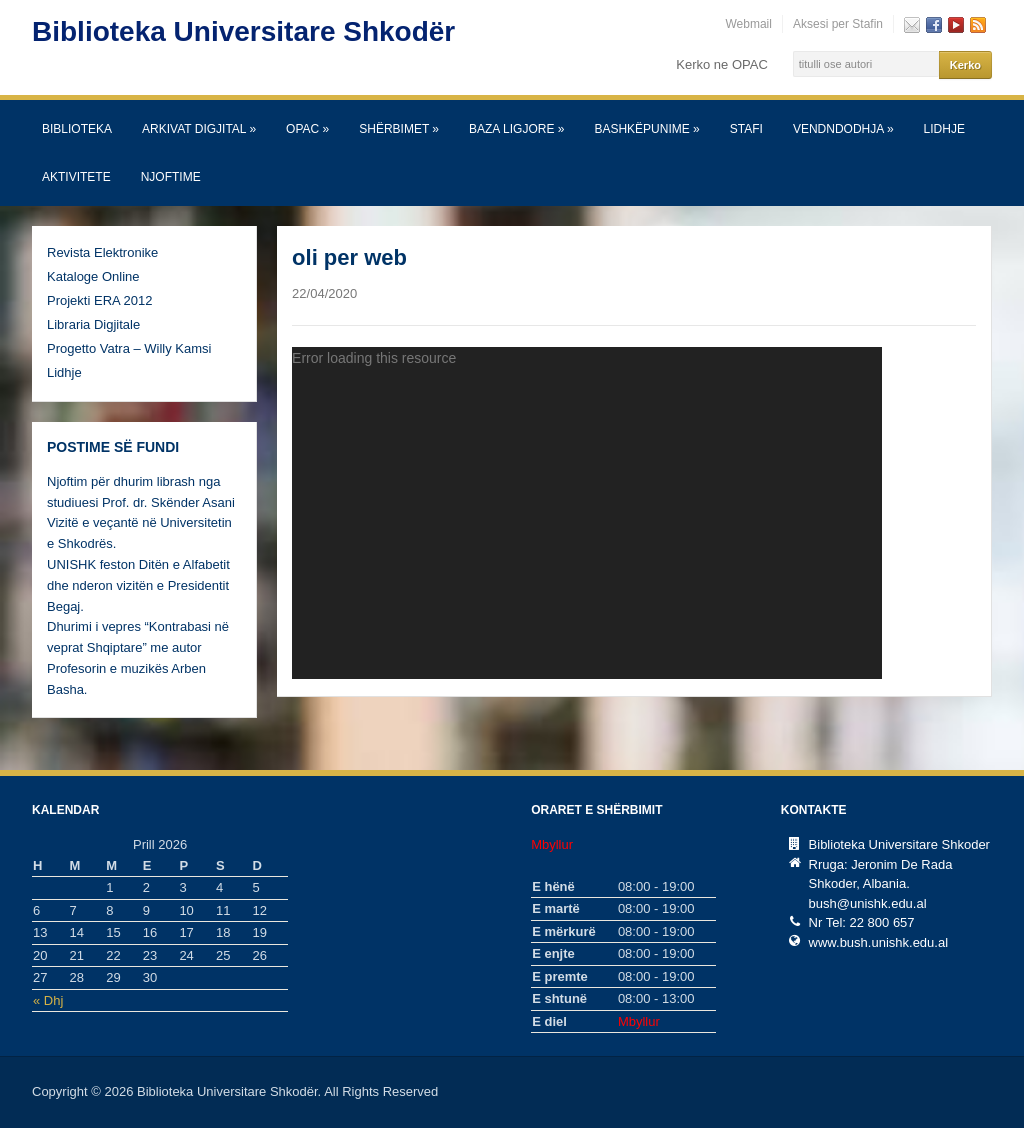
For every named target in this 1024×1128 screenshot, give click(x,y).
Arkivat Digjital (199, 129)
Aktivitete (76, 177)
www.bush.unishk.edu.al (878, 942)
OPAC (307, 129)
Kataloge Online (93, 276)
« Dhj (48, 1000)
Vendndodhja (843, 129)
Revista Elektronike (102, 252)
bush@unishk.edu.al (868, 903)
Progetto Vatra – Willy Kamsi (129, 348)
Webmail (748, 24)
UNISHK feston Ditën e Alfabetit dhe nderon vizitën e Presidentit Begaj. (138, 585)
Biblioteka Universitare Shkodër (243, 31)
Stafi (746, 129)
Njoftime (171, 177)
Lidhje (944, 129)
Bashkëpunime (646, 129)
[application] (587, 513)
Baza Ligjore (516, 129)
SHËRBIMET (399, 129)
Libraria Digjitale (93, 324)
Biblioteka (77, 129)
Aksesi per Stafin (838, 24)
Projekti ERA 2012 (100, 300)
